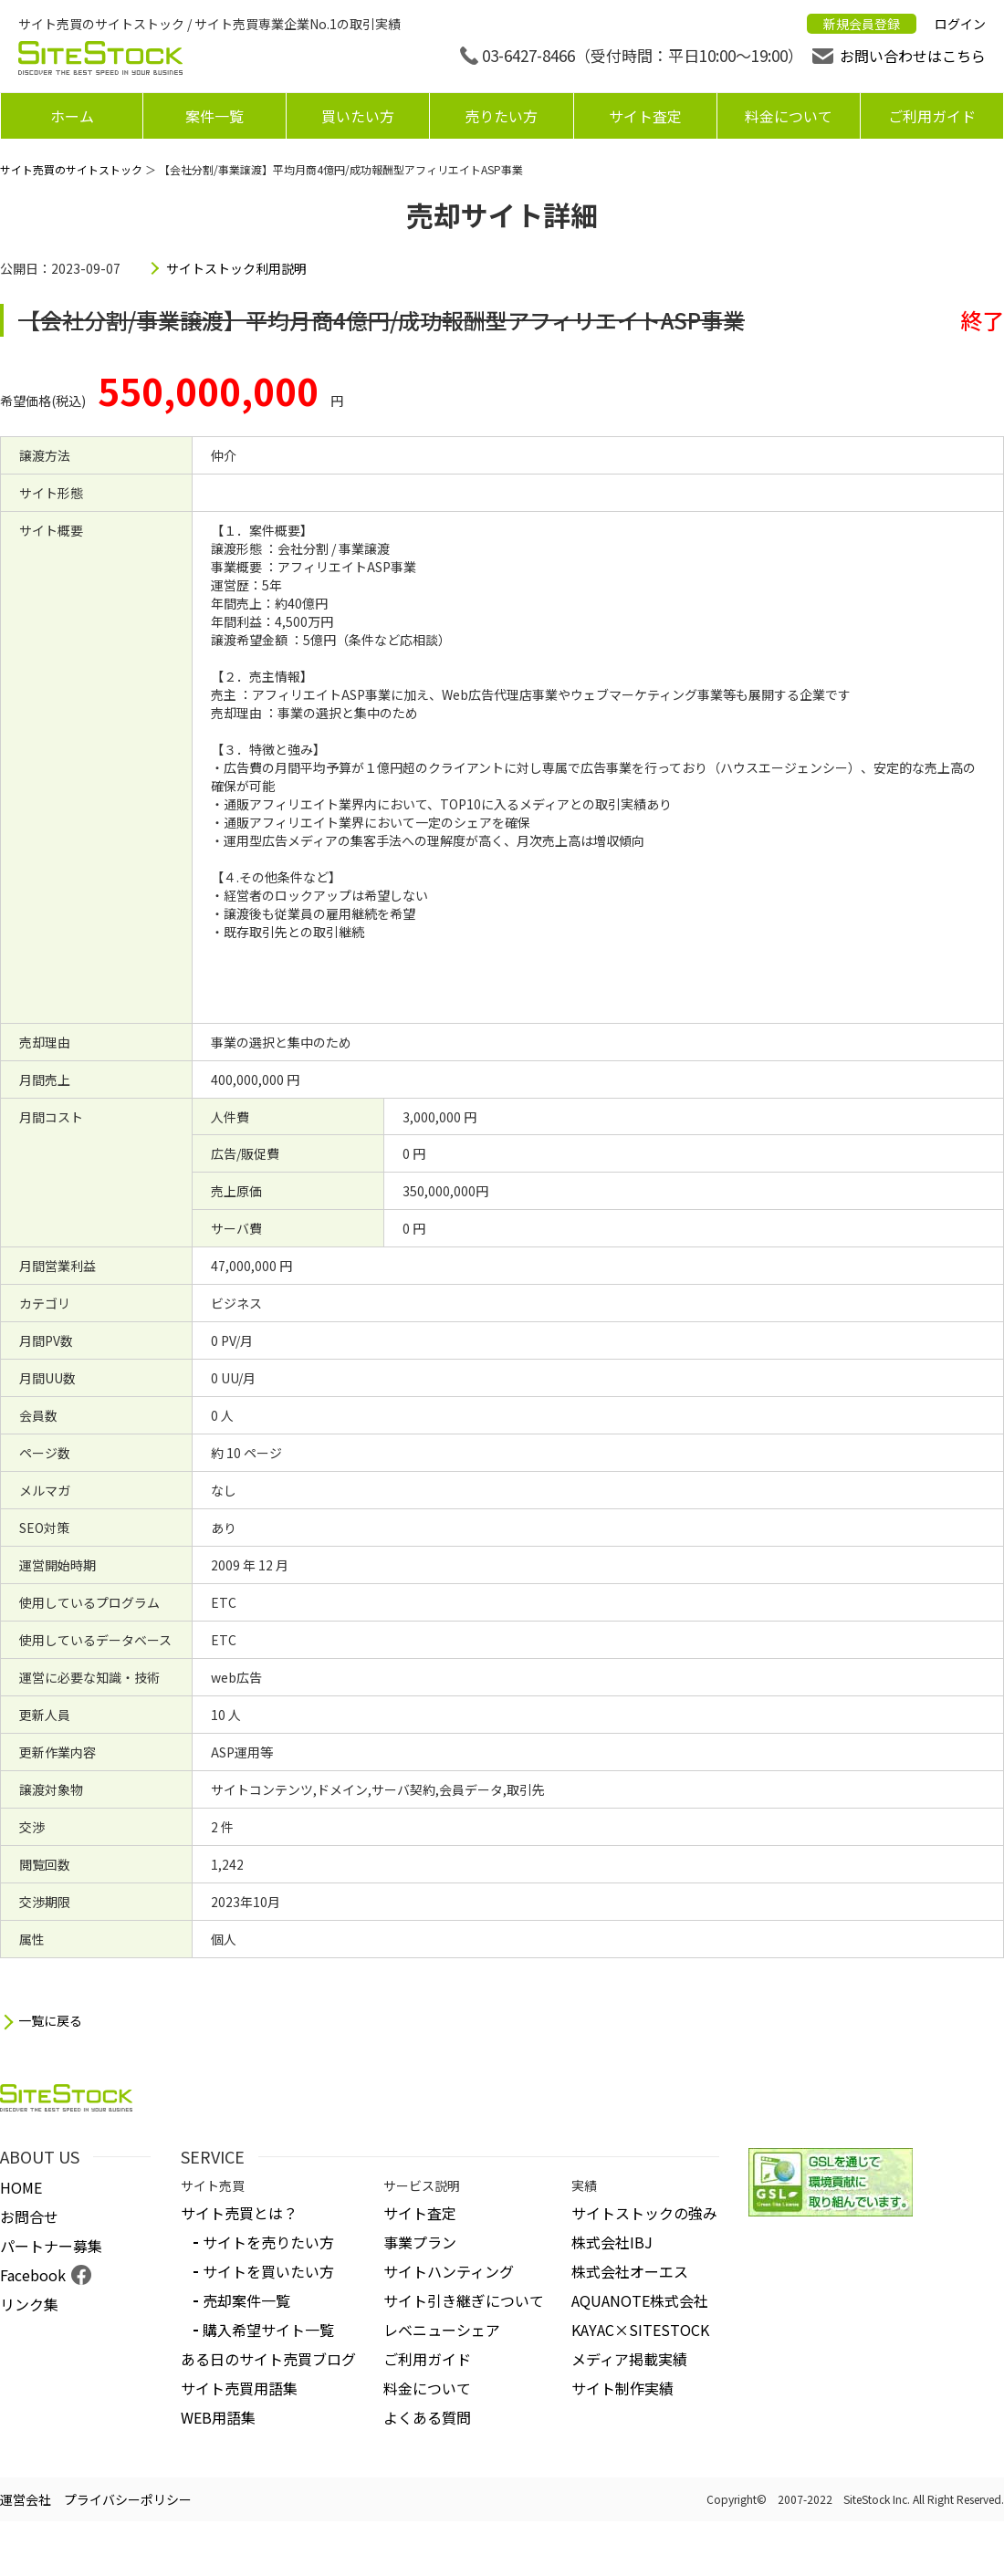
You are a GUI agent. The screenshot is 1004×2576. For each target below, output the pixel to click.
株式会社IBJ (612, 2242)
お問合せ (29, 2216)
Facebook (33, 2275)
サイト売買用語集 (239, 2388)
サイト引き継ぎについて (463, 2300)
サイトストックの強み (644, 2213)
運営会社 (25, 2499)
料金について (788, 116)
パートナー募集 (51, 2246)
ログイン (960, 24)
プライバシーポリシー (128, 2499)
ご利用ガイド (932, 116)
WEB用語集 (218, 2417)
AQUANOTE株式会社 (639, 2300)
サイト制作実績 (622, 2388)
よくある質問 (427, 2417)
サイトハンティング (448, 2271)
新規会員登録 (861, 24)
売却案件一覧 (246, 2300)
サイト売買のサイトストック (71, 169)
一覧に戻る (50, 2021)
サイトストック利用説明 (236, 268)
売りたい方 (501, 116)
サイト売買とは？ (239, 2213)
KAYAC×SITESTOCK (640, 2330)
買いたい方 (357, 116)
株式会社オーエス (629, 2271)
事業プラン (419, 2242)
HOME (21, 2187)
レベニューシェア (441, 2330)
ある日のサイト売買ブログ (268, 2359)
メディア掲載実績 (629, 2359)
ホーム (72, 116)
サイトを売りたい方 (268, 2242)
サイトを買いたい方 (268, 2271)
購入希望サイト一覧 (268, 2330)
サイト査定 (645, 116)
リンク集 (29, 2304)
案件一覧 (214, 116)
